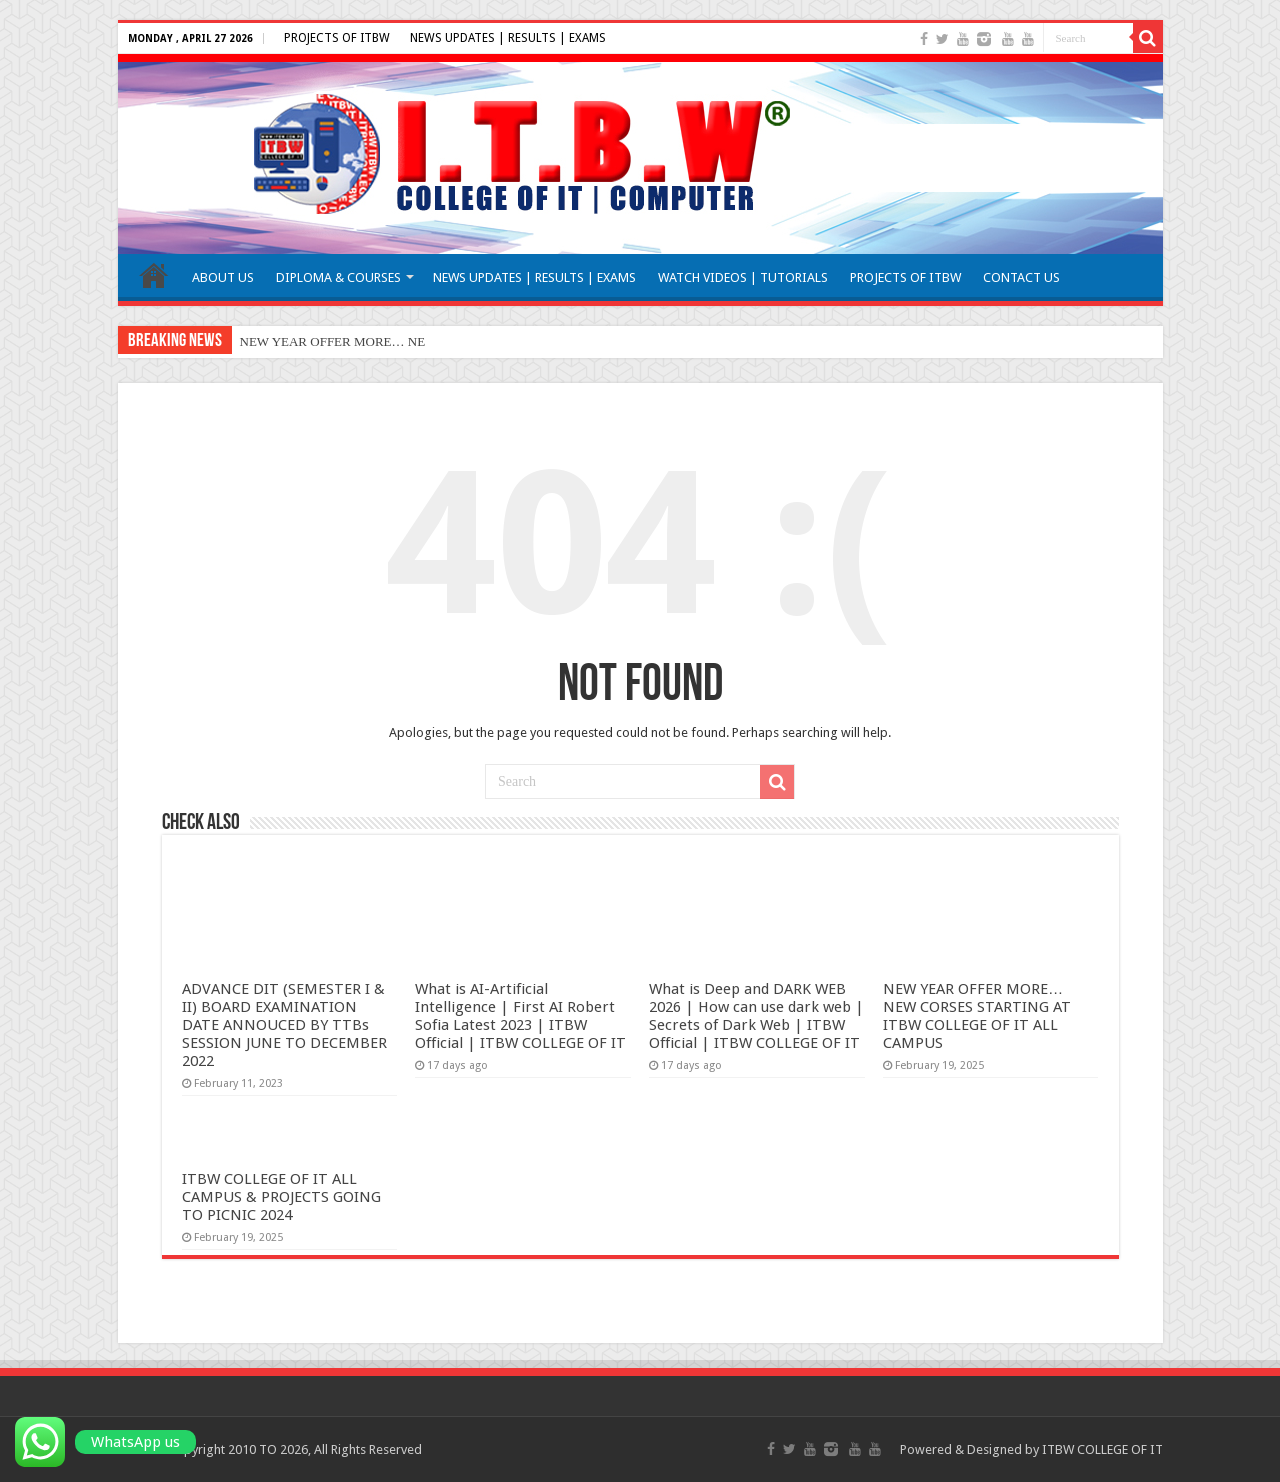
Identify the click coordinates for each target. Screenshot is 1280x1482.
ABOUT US (223, 277)
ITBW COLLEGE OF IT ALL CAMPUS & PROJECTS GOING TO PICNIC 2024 (281, 1197)
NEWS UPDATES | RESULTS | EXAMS (508, 38)
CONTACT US (1021, 277)
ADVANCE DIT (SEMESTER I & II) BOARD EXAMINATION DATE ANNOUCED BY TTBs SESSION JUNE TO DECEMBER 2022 (284, 1025)
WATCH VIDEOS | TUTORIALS (743, 277)
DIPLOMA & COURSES (338, 277)
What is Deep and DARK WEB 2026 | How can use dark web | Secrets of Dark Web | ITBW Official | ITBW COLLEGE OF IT (756, 1016)
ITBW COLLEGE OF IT (1102, 1449)
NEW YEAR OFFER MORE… (322, 341)
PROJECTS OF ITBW (337, 38)
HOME (154, 275)
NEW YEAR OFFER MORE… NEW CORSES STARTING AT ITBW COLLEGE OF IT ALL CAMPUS (977, 1016)
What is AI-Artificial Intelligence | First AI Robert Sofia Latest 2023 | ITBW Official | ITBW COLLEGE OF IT (520, 1016)
